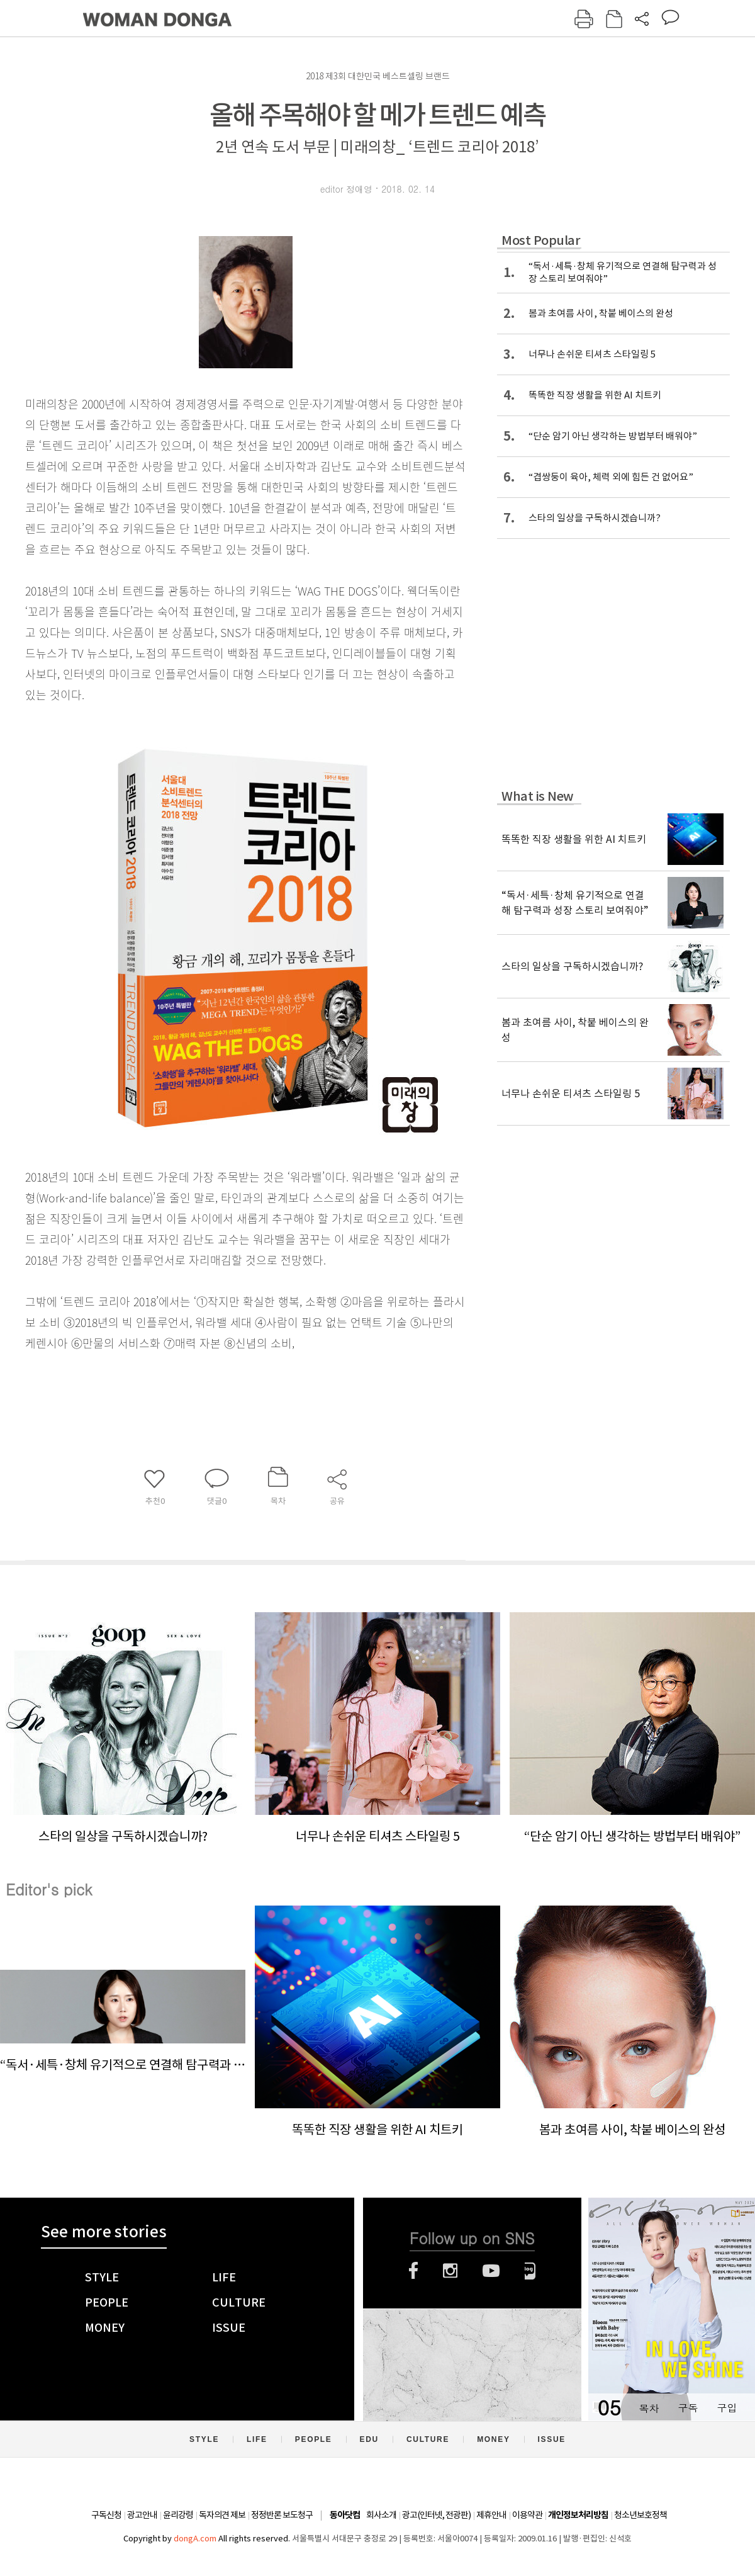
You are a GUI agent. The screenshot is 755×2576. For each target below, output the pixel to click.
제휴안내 (491, 2515)
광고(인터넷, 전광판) (436, 2515)
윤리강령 (178, 2515)
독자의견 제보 (222, 2515)
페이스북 (413, 2271)
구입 (727, 2407)
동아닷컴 (345, 2515)
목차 (649, 2407)
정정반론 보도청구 (282, 2515)
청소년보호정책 (640, 2515)
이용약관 (527, 2515)
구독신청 (106, 2515)
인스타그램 (450, 2271)
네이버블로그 (530, 2271)
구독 (688, 2407)
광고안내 (142, 2515)
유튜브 (491, 2271)
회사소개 (381, 2515)
